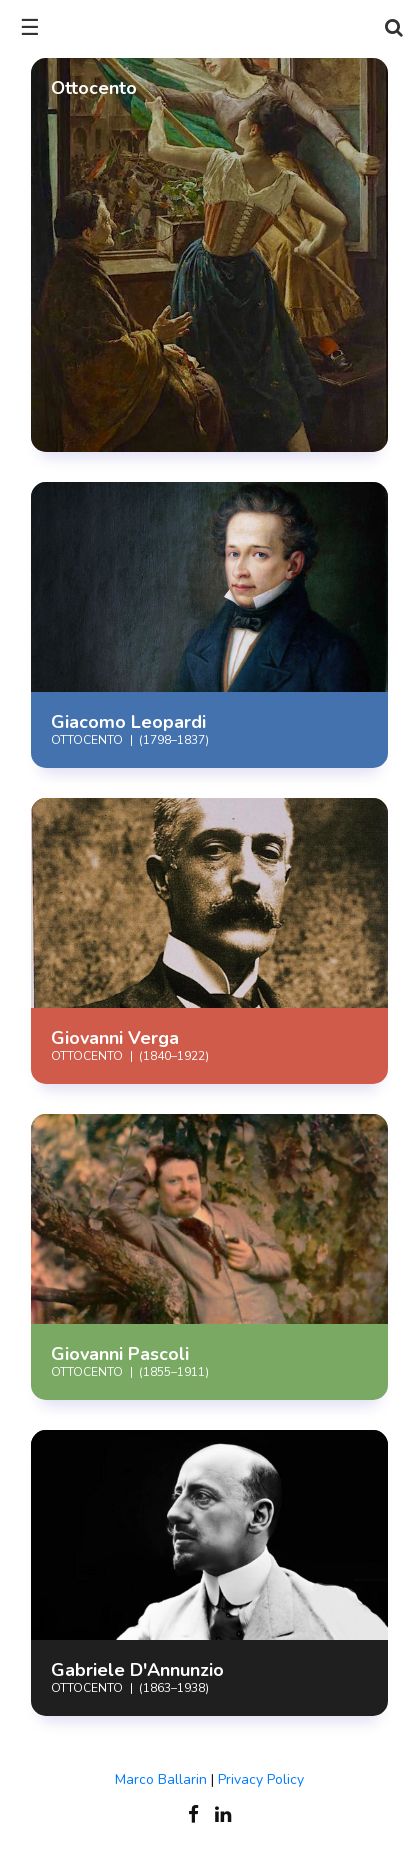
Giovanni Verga (115, 1038)
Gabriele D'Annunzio (137, 1670)
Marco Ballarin (161, 1779)
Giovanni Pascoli (120, 1354)
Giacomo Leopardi (128, 722)
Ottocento (87, 1056)
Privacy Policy (261, 1779)
